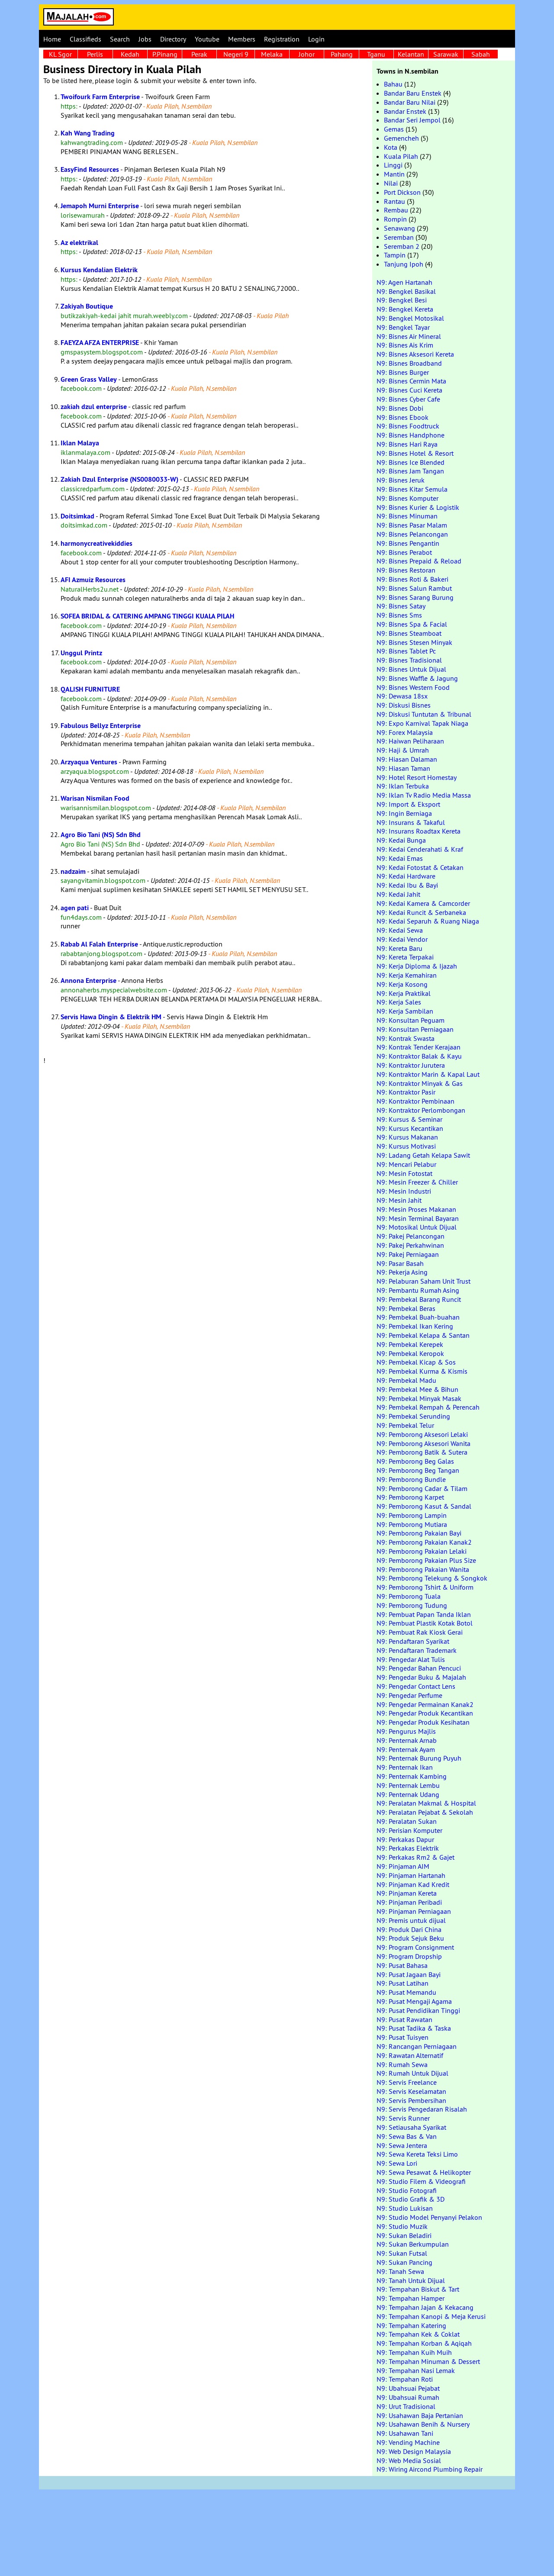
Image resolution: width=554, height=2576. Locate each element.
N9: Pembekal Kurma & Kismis (422, 1371)
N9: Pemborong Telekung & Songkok (432, 1578)
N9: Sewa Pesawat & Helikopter (424, 2172)
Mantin (394, 174)
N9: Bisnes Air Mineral (409, 336)
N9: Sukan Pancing (404, 2262)
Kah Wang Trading (88, 133)
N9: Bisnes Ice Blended (410, 462)
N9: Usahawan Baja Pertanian (420, 2415)
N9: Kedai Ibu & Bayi (407, 885)
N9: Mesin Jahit (399, 1200)
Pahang (342, 54)
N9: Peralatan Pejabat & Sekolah (425, 1812)
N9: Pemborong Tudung (412, 1605)
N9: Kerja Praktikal (404, 993)
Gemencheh (401, 138)
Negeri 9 (235, 54)
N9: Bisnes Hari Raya (407, 444)
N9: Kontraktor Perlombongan (421, 1110)
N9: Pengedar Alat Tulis (411, 1659)
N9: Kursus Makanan (407, 1137)
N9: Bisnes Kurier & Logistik (418, 507)
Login (316, 39)
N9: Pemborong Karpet (410, 1497)
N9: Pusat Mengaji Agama (414, 2001)
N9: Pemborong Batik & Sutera (422, 1452)
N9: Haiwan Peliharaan (410, 741)
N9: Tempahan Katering (411, 2325)
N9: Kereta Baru (399, 948)
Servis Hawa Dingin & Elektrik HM (111, 1016)
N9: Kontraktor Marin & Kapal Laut (428, 1074)
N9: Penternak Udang (408, 1794)
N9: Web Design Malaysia (414, 2451)
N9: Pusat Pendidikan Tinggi (418, 2010)
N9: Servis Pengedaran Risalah (422, 2109)
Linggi (393, 165)
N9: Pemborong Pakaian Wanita (423, 1569)
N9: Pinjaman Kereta (407, 1893)
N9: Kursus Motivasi (406, 1146)
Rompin (395, 219)
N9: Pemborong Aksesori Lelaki (422, 1434)
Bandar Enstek (405, 111)
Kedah (130, 54)
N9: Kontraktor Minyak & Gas (420, 1083)
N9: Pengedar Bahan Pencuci (419, 1668)
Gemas (394, 129)
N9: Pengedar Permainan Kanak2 (425, 1704)
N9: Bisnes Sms (399, 615)
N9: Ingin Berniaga (404, 813)
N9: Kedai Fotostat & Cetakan (420, 867)
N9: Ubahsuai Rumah (408, 2397)
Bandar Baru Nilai (409, 102)
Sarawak (445, 54)
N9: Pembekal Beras (406, 1308)
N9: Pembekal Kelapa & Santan (423, 1335)
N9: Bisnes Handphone (410, 435)
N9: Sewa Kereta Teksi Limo (417, 2154)
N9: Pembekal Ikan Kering (415, 1326)
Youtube (207, 39)
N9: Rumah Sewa (402, 2064)
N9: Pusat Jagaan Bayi (409, 1974)
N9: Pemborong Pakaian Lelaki (422, 1551)
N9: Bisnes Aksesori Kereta (415, 354)
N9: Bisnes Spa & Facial (412, 624)
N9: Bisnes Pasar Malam (412, 525)
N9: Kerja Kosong (402, 984)
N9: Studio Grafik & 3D (410, 2199)
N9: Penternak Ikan (405, 1767)
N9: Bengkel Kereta (405, 309)
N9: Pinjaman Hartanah (411, 1875)
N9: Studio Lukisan (405, 2208)
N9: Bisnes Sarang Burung (415, 597)
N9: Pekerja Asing (402, 1272)
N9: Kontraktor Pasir (406, 1092)
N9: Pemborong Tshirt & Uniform (425, 1587)
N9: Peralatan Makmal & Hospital (426, 1803)
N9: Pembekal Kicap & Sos (416, 1362)
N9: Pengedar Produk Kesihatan (423, 1722)
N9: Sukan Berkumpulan (413, 2244)
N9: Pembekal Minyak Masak (419, 1398)
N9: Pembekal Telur (405, 1425)
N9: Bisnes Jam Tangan (410, 471)
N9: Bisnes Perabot (404, 552)
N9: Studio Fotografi (407, 2190)
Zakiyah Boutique (87, 306)
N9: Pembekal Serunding (413, 1416)
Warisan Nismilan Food (95, 798)
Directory (173, 39)
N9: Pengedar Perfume (409, 1695)
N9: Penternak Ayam (406, 1749)
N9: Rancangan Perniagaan (417, 2046)
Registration (282, 39)
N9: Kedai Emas (400, 858)
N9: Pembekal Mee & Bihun (417, 1389)
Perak (199, 54)
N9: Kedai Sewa (400, 930)
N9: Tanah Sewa (400, 2271)
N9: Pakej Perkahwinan (410, 1245)
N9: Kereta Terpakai (405, 957)
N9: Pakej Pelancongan (410, 1236)
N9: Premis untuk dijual (411, 1920)
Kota (390, 147)
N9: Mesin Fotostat (404, 1173)
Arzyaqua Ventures (89, 761)
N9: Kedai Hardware (406, 876)
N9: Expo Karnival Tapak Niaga (422, 723)
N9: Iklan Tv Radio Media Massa (424, 795)
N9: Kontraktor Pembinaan (415, 1101)
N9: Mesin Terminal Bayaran (418, 1218)
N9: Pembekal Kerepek (410, 1344)
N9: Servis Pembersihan (411, 2100)
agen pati (75, 907)
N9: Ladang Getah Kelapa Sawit (423, 1155)
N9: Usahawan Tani (405, 2433)
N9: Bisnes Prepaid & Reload (419, 561)
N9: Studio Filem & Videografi (421, 2181)
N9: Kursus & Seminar (409, 1119)
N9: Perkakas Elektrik (408, 1848)
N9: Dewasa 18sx (402, 696)
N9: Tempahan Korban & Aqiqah (424, 2343)
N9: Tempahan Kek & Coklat (418, 2334)
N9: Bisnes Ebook (402, 417)
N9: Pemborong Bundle (411, 1479)
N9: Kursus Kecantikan (410, 1128)
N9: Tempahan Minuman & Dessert (428, 2361)
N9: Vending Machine (408, 2442)
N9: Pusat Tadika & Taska (414, 2028)
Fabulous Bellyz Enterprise (101, 725)
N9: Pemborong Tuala (409, 1596)
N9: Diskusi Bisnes (404, 705)
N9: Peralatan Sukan (407, 1821)
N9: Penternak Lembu (408, 1785)
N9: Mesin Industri (404, 1191)
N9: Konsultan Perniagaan (415, 1029)
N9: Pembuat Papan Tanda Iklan (424, 1614)
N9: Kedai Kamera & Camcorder (423, 903)
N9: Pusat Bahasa (402, 1965)
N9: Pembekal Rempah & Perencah (428, 1407)
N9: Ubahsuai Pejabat (408, 2388)
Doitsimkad (77, 516)
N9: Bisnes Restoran (406, 570)
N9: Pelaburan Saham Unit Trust (423, 1281)
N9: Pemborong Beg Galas (415, 1461)
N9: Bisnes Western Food (413, 687)
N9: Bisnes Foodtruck (408, 426)
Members (241, 39)
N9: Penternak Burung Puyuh (419, 1758)
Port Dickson (402, 192)
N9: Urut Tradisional (406, 2406)
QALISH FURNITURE (90, 689)
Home (52, 39)
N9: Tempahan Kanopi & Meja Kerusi (431, 2316)
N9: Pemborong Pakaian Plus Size (426, 1560)
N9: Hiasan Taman (403, 768)
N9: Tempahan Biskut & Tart (418, 2289)
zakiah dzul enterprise (94, 406)
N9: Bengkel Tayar (403, 327)
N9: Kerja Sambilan (405, 1011)
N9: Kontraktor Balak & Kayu (419, 1056)
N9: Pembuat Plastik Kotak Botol (425, 1623)
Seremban (399, 237)
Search (120, 39)
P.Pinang (164, 54)
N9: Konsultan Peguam (410, 1020)
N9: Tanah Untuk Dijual (411, 2280)
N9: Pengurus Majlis (406, 1731)
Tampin (395, 255)
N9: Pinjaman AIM (403, 1866)
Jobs (144, 39)
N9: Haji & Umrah (403, 750)
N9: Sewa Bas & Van (407, 2136)
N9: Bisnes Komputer (407, 498)
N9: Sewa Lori (397, 2163)
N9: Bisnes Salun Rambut (414, 588)
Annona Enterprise (88, 980)
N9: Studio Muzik (402, 2226)
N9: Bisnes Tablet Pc (406, 651)
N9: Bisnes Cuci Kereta (409, 390)
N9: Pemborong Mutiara (412, 1524)
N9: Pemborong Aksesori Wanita (423, 1443)
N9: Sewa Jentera (402, 2145)
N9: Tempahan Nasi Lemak (416, 2370)
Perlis (95, 54)
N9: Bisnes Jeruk (401, 480)
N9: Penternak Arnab (407, 1740)
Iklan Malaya (80, 443)
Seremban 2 (401, 246)
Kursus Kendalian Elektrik (99, 269)
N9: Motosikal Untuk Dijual (417, 1227)
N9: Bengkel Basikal (406, 291)
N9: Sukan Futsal (402, 2253)
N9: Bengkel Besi (402, 300)
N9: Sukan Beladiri (404, 2235)
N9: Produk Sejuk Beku (410, 1938)
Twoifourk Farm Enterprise (100, 96)
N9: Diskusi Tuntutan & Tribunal (424, 714)
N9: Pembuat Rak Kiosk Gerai (420, 1632)
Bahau (393, 84)
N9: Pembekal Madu (406, 1380)
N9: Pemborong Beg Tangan (418, 1470)
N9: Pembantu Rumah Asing (418, 1290)
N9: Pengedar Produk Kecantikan (425, 1713)
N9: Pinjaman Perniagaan (414, 1911)
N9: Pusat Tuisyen (402, 2037)
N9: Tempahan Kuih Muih (414, 2352)
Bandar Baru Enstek (412, 93)
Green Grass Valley (89, 379)
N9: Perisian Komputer (409, 1830)
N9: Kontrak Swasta (406, 1038)
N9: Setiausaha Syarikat (411, 2127)
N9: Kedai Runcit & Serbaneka (421, 912)
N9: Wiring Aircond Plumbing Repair (430, 2469)
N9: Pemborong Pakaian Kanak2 (424, 1542)
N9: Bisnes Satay (401, 606)
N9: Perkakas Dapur (405, 1839)
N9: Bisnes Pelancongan (412, 534)
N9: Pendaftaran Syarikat (413, 1641)
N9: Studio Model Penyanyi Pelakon (429, 2217)
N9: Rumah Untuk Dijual (412, 2073)
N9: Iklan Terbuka (403, 786)
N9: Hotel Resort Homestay (417, 777)
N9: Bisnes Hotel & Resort (415, 453)
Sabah (480, 54)
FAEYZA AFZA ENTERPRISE (100, 342)
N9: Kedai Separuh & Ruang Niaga (428, 921)
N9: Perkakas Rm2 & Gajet (415, 1857)
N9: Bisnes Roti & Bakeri (412, 579)
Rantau (394, 201)
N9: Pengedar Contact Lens (416, 1686)
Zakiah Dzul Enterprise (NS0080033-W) (119, 479)
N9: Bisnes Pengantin (408, 543)
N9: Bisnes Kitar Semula (412, 489)
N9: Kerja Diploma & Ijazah (417, 966)
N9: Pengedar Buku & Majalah (421, 1677)
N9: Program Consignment (415, 1947)
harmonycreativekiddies (96, 543)
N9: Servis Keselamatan (411, 2091)
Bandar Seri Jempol (412, 120)
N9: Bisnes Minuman (407, 516)
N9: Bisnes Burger (403, 372)
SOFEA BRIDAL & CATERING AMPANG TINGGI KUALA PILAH (147, 616)
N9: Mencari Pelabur (406, 1164)
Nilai (391, 183)
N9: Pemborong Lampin (412, 1515)
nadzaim (73, 871)
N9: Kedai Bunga (401, 840)
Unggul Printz (81, 652)
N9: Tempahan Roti (405, 2379)
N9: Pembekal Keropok (410, 1353)
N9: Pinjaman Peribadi (409, 1902)
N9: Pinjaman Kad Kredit (413, 1884)
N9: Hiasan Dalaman (407, 759)
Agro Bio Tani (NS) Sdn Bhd (101, 834)
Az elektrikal (79, 242)
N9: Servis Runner (403, 2118)
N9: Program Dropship (409, 1956)
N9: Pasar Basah (400, 1263)
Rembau (396, 210)
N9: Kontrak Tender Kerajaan (419, 1047)
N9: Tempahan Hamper (410, 2298)
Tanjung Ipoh (403, 264)
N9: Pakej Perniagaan (408, 1254)
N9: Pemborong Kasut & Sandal (424, 1506)
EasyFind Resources (90, 169)
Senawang (399, 228)
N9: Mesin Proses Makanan (416, 1209)
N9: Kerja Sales (399, 1002)
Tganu (376, 54)
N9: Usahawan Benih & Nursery (423, 2424)
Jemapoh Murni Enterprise (100, 205)
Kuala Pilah (401, 156)
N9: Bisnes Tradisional (409, 660)
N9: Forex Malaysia (405, 732)
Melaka (272, 54)
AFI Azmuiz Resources (93, 579)
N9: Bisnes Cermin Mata (411, 381)
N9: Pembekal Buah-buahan (418, 1317)
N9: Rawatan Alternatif (410, 2055)
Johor (307, 54)
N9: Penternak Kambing (412, 1776)
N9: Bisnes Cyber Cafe (408, 399)
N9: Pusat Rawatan (404, 2019)
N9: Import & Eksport (408, 804)
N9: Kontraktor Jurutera (411, 1065)
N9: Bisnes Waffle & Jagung (417, 678)
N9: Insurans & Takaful (411, 822)
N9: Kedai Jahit (398, 894)
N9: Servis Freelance (407, 2082)
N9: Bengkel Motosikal (410, 318)
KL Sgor (60, 54)
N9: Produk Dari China (409, 1929)
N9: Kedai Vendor (402, 939)
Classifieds (85, 39)
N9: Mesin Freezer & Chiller (417, 1182)
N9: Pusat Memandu (406, 1992)
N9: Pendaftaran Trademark (417, 1650)
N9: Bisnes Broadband (409, 363)
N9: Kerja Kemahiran (407, 975)
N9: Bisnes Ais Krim (405, 345)
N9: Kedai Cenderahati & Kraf (420, 849)
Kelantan (411, 54)
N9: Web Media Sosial (409, 2460)
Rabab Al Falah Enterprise (99, 944)
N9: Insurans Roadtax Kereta (419, 831)
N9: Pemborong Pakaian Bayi (419, 1533)
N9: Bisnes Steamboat (409, 633)
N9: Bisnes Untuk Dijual (411, 669)
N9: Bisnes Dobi (400, 408)
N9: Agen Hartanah (404, 282)
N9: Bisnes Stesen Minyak (414, 642)
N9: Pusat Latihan (402, 1983)
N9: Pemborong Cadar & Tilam (422, 1488)
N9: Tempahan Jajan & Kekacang (425, 2307)
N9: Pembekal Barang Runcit (419, 1299)
